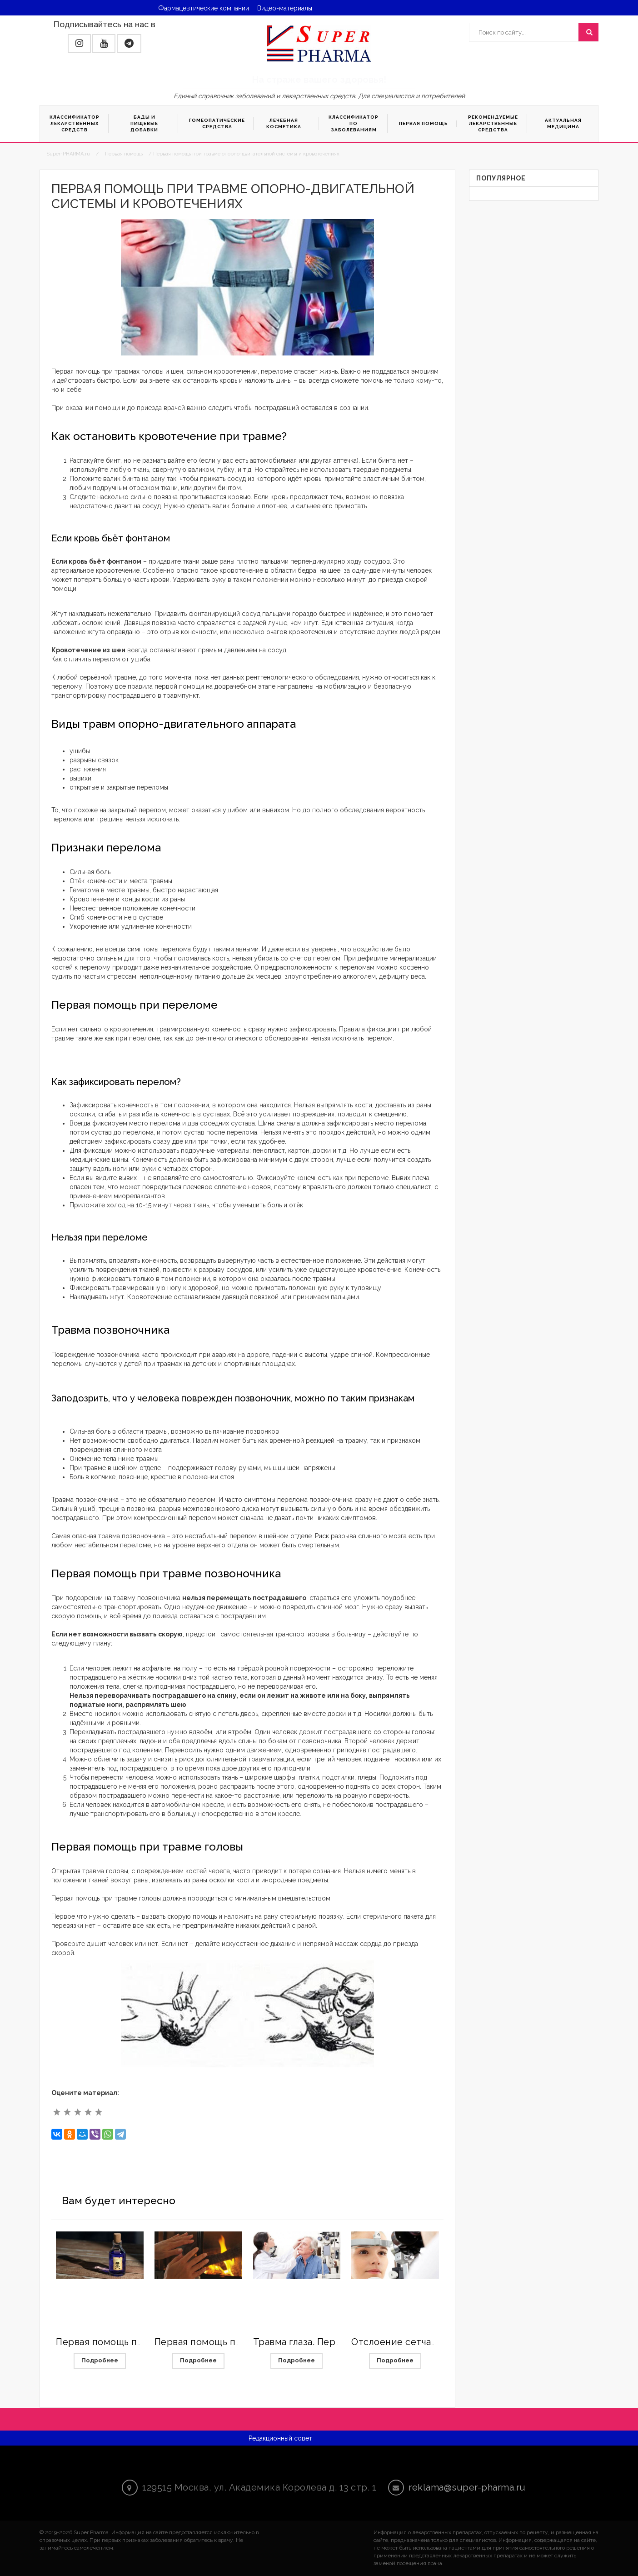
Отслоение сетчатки (399, 2341)
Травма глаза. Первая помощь (321, 2341)
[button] (79, 43)
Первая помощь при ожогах (218, 2341)
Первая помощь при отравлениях (134, 2341)
